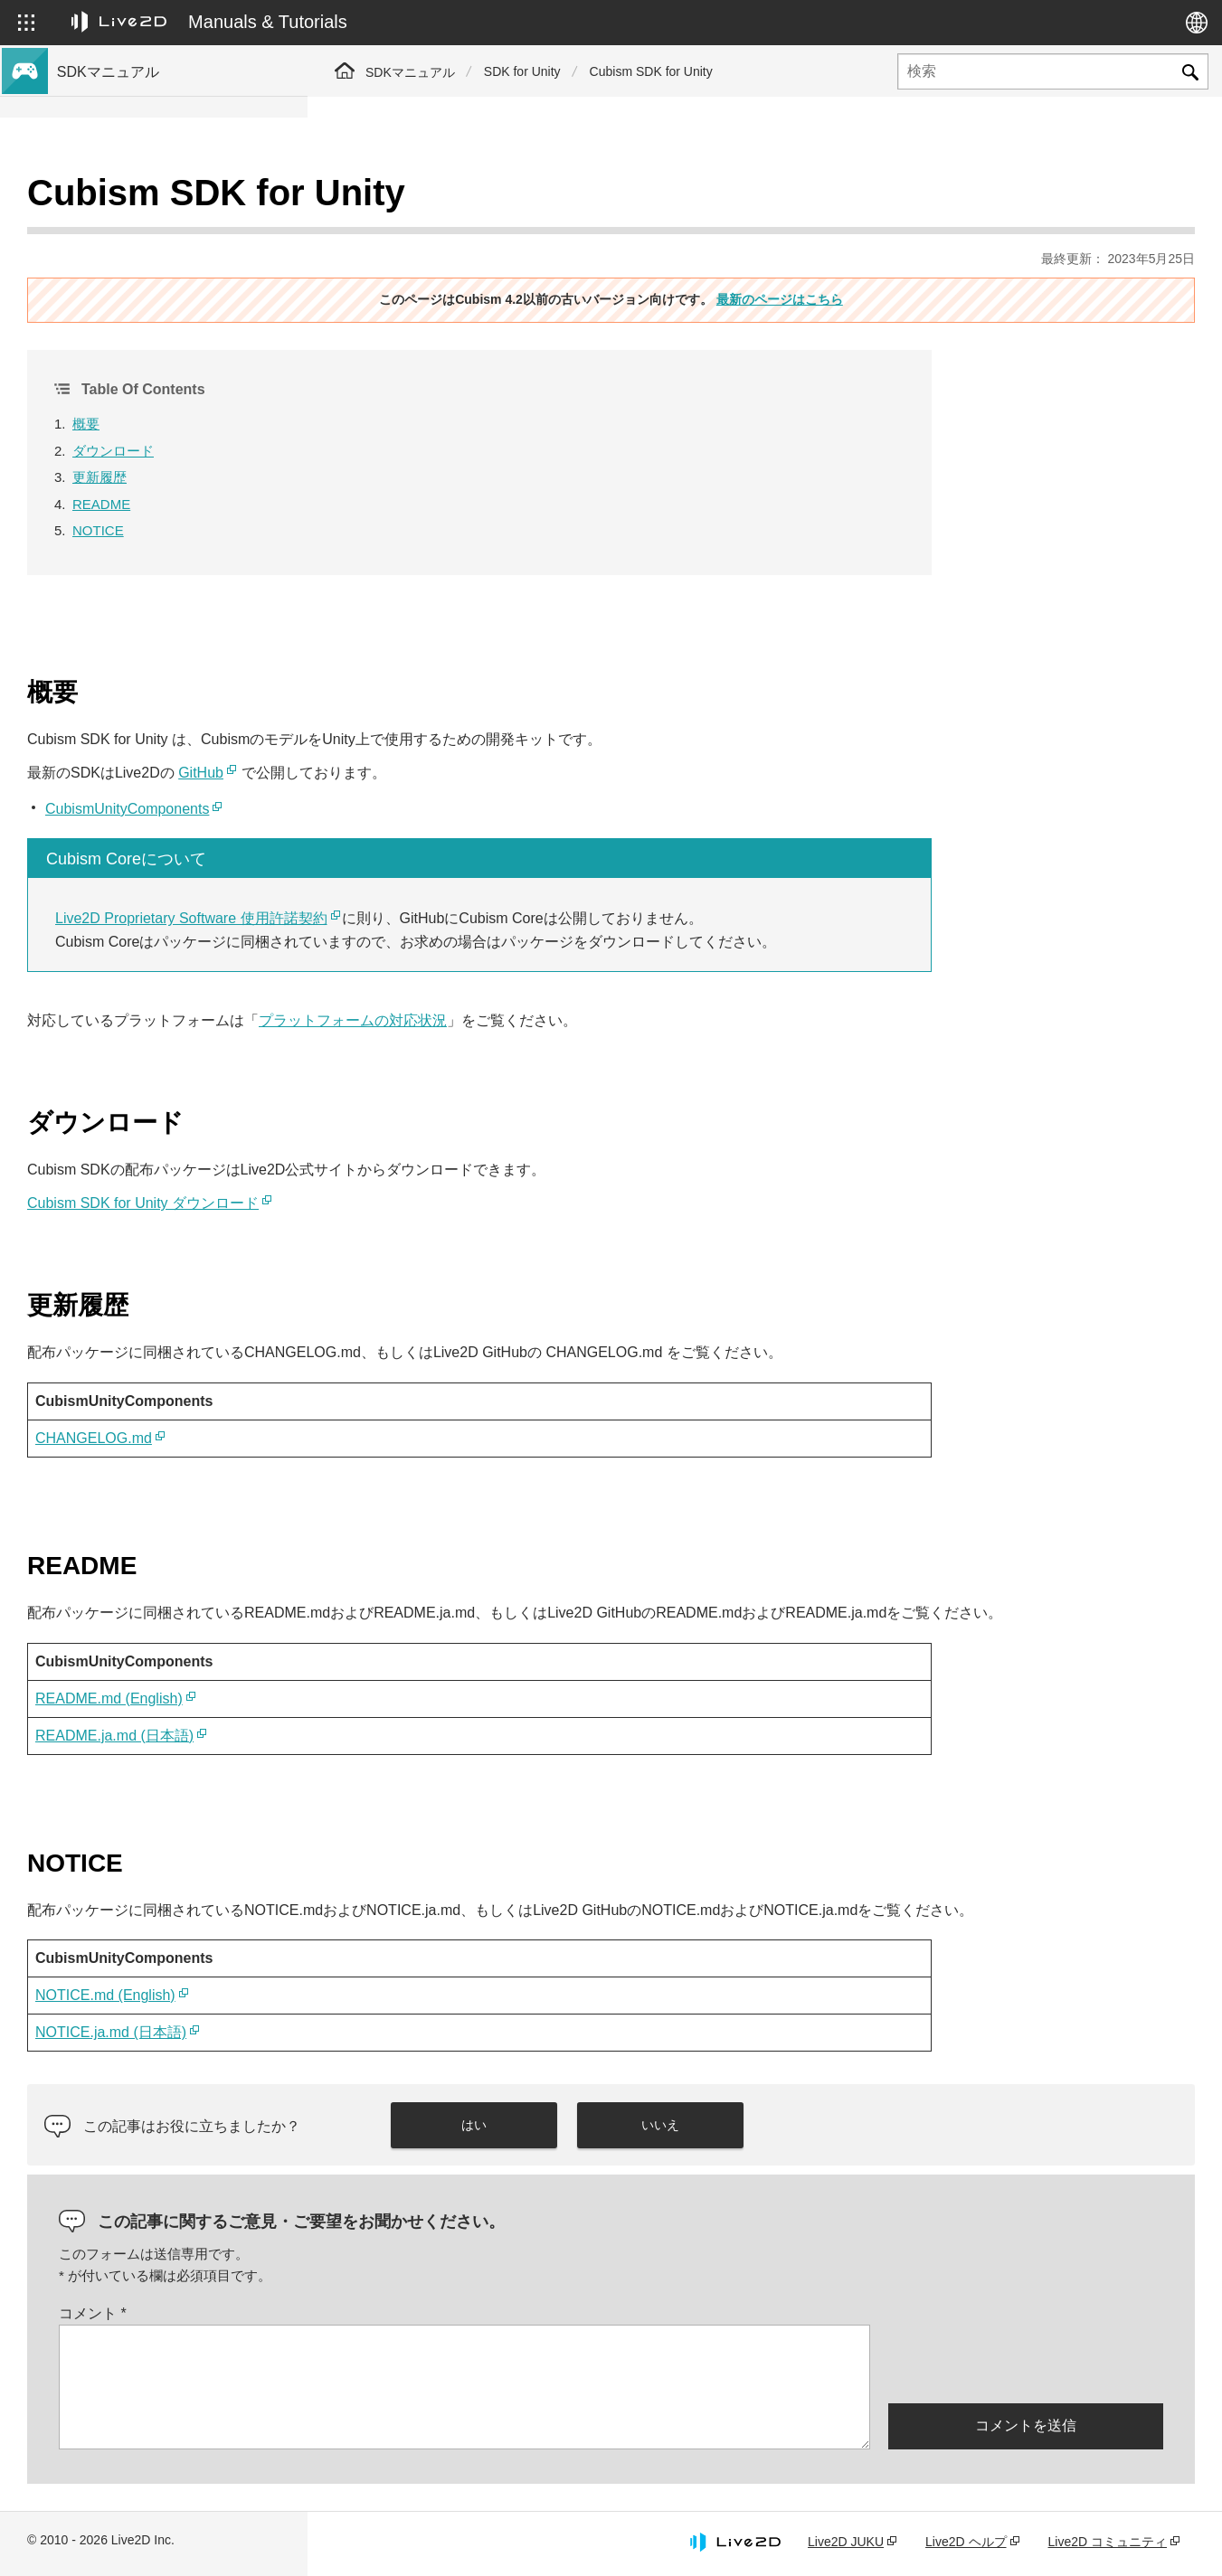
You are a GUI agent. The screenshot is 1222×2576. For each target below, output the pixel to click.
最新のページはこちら (933, 254)
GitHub (508, 727)
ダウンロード (420, 405)
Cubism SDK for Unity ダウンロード (450, 1157)
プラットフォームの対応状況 (660, 975)
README (409, 459)
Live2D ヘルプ (965, 2542)
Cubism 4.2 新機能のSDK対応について (169, 257)
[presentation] (1025, 2363)
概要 (393, 378)
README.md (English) (416, 1676)
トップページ (98, 199)
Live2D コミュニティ (1107, 2542)
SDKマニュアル (410, 72)
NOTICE (405, 485)
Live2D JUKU (846, 2542)
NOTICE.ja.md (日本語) (418, 2034)
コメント (400, 2314)
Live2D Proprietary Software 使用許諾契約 (499, 873)
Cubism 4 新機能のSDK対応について (165, 228)
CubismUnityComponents (434, 763)
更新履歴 (407, 431)
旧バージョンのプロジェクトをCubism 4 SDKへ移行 (175, 324)
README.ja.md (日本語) (422, 1713)
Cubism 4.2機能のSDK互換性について (168, 285)
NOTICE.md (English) (413, 1997)
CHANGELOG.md (401, 1393)
